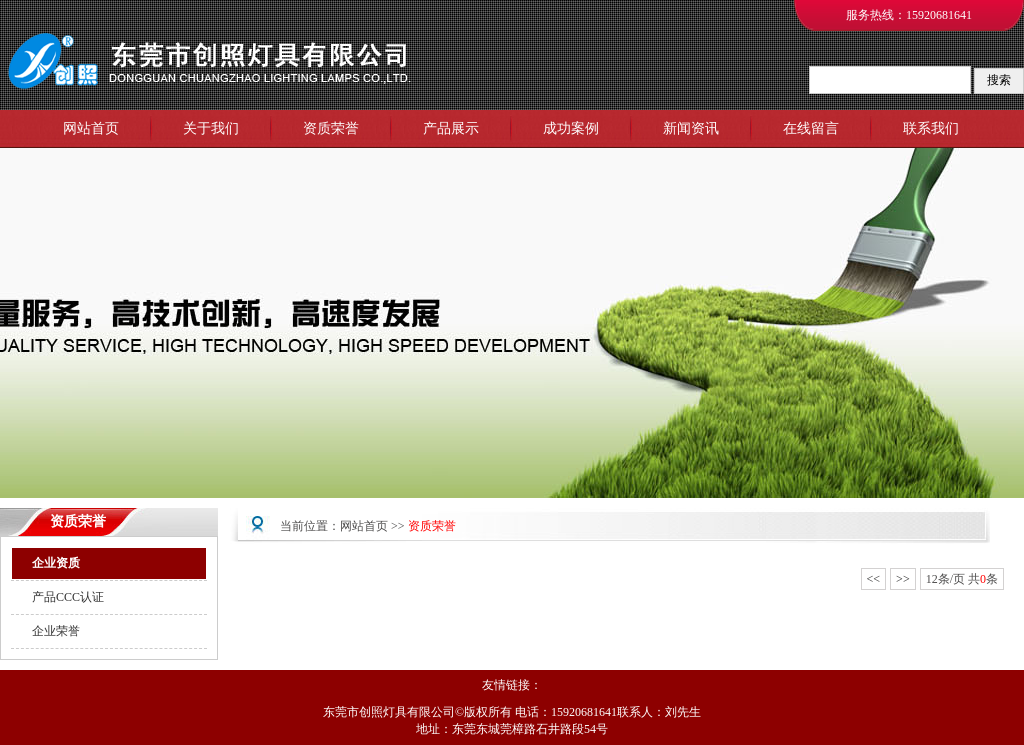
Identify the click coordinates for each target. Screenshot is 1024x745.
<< (874, 579)
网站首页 (91, 128)
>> (903, 579)
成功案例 (571, 128)
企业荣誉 (56, 631)
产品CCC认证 (68, 597)
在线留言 (811, 128)
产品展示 (451, 128)
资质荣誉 (331, 128)
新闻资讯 (691, 128)
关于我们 (211, 128)
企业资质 (56, 563)
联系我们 (931, 128)
